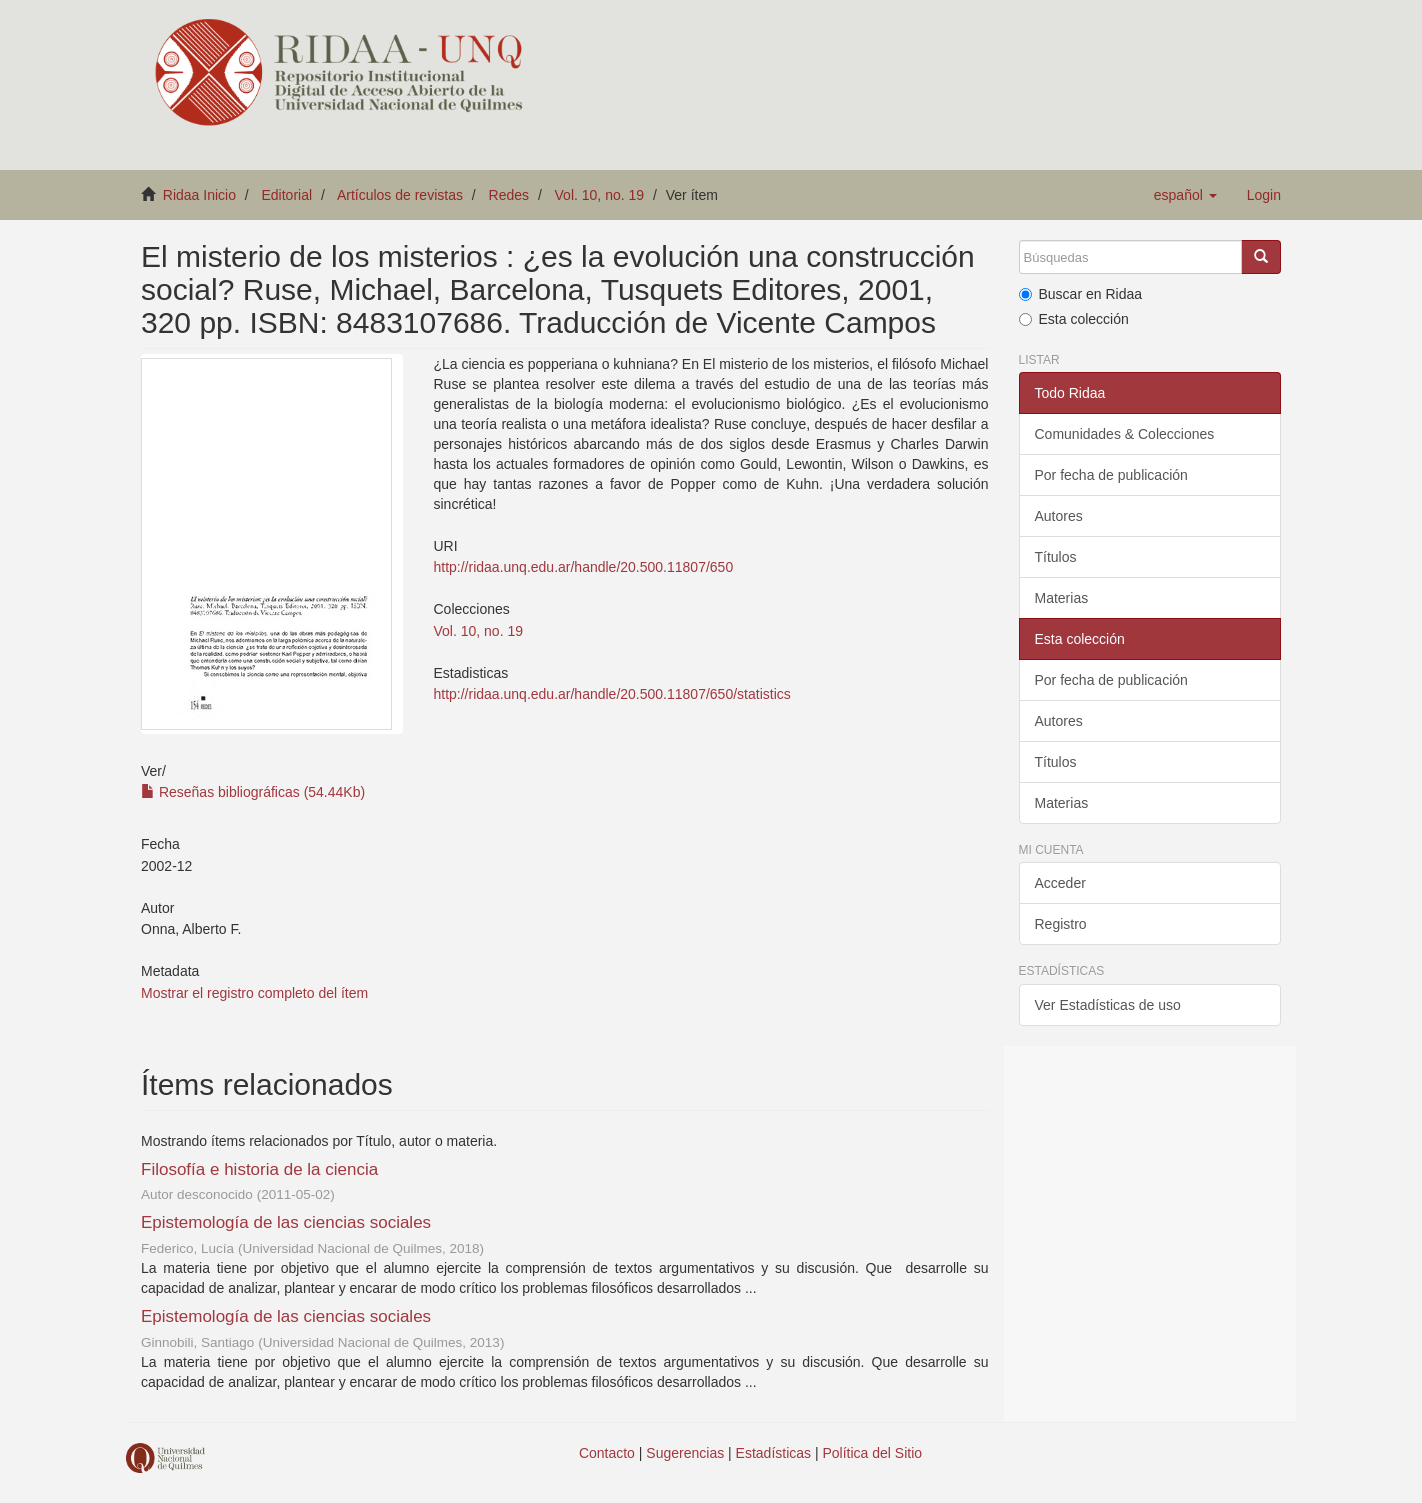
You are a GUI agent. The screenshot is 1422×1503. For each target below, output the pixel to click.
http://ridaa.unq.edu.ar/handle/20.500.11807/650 (583, 567)
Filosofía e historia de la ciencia (259, 1169)
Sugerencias (685, 1453)
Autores (1059, 516)
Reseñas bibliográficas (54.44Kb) (253, 792)
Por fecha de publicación (1111, 475)
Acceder (1060, 883)
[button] (1185, 195)
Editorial (287, 195)
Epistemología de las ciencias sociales (286, 1222)
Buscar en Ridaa (1081, 294)
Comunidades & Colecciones (1125, 434)
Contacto (607, 1453)
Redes (509, 195)
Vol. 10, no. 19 (600, 195)
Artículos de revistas (400, 195)
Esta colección (1074, 319)
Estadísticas (773, 1453)
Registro (1061, 924)
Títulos (1056, 557)
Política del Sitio (873, 1453)
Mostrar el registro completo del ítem (254, 993)
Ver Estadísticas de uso (1108, 1005)
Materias (1062, 598)
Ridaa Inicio (199, 195)
